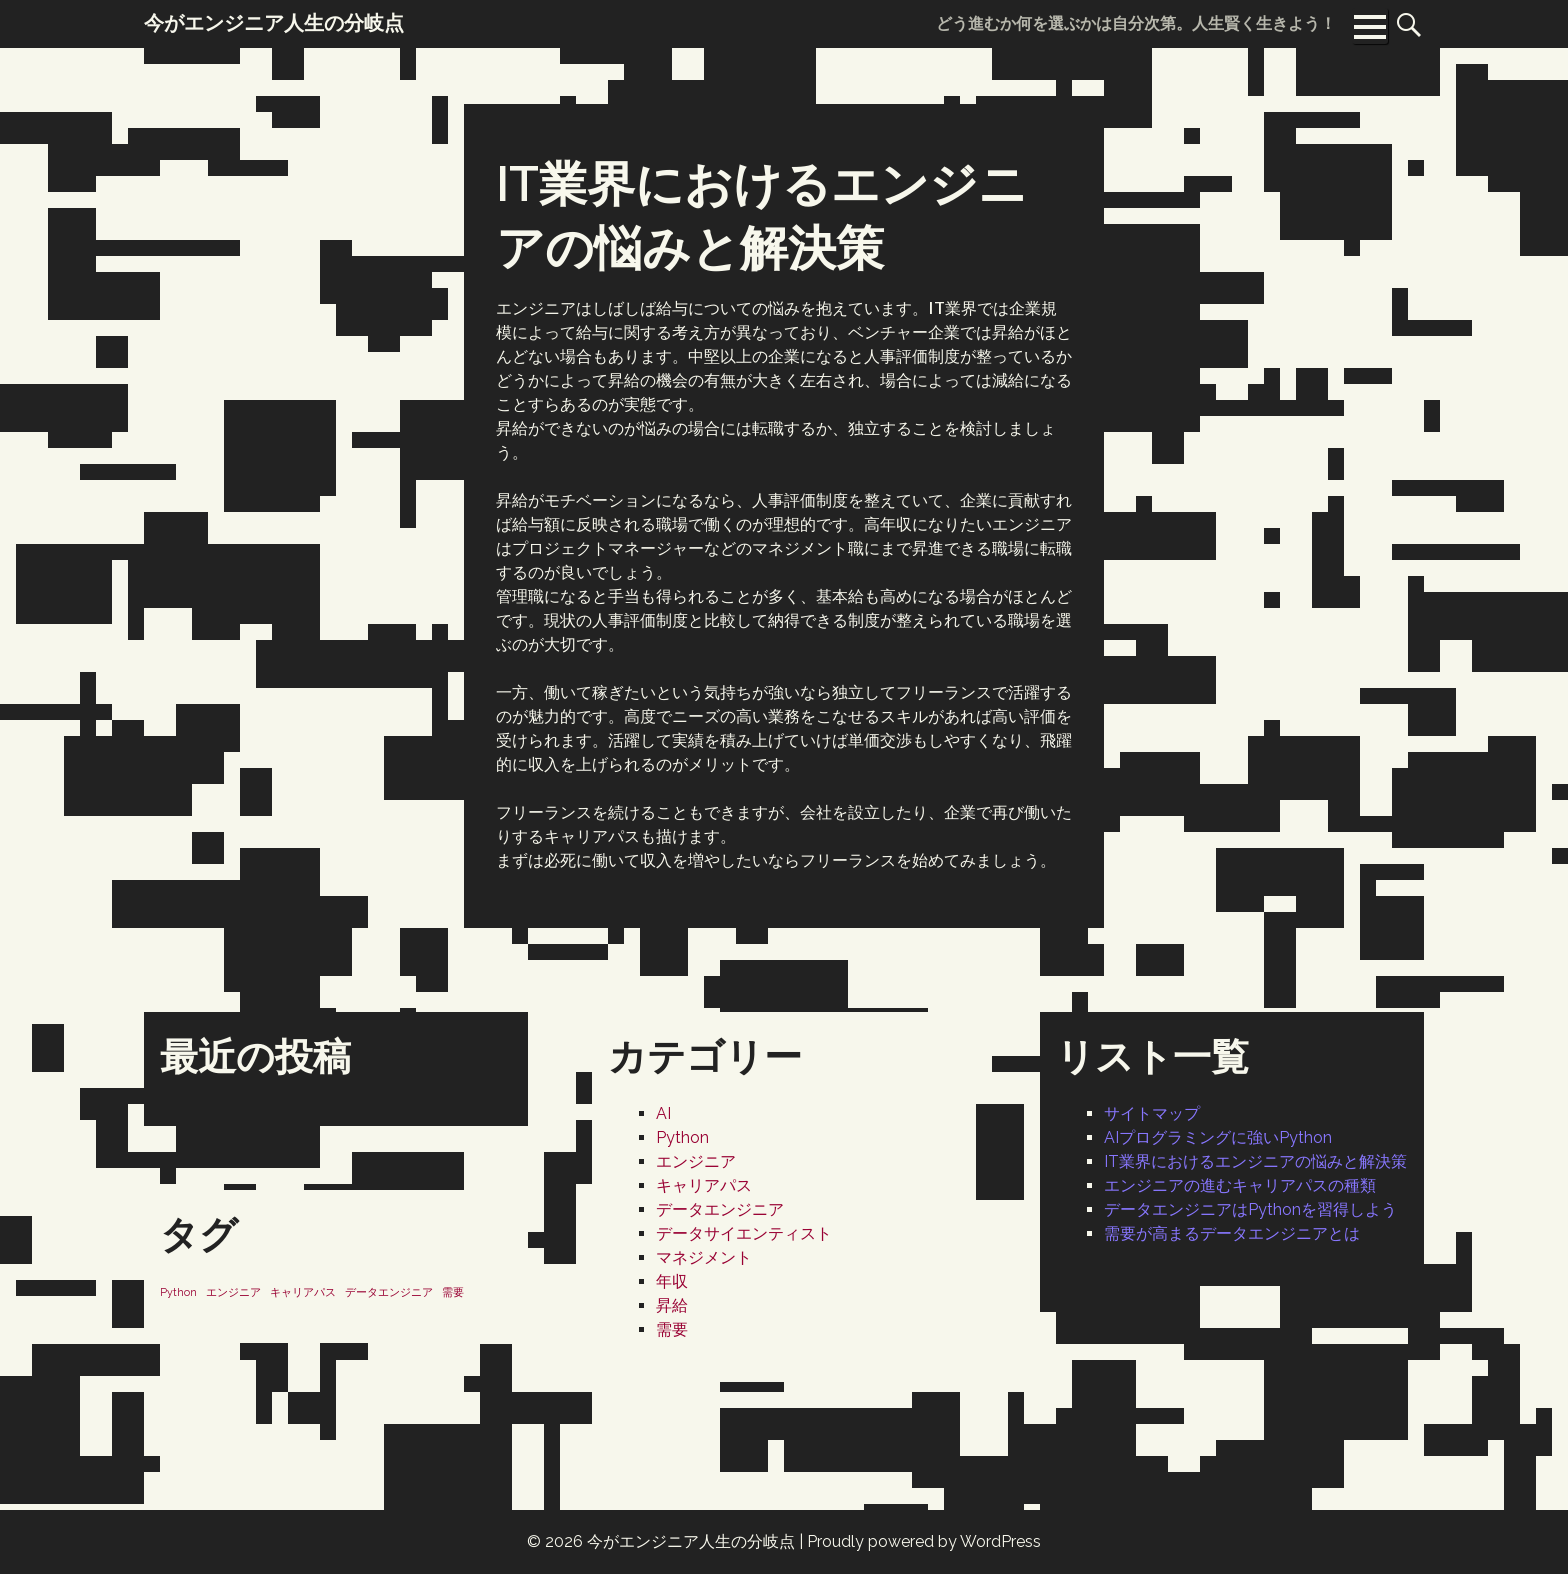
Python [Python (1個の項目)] (178, 1292)
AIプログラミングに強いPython (1218, 1137)
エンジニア (696, 1161)
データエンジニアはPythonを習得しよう (1250, 1209)
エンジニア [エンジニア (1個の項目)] (233, 1292)
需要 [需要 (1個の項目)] (453, 1292)
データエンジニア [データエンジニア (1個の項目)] (389, 1292)
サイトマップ (1152, 1113)
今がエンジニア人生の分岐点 (691, 1541)
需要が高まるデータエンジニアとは (1232, 1233)
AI (663, 1113)
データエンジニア (720, 1209)
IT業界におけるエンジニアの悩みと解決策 (1255, 1161)
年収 (672, 1281)
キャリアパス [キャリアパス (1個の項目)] (303, 1292)
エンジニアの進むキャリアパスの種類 (1240, 1185)
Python (682, 1137)
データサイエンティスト (744, 1233)
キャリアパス (704, 1185)
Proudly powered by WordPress (924, 1541)
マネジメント (704, 1257)
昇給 (672, 1305)
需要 (672, 1329)
